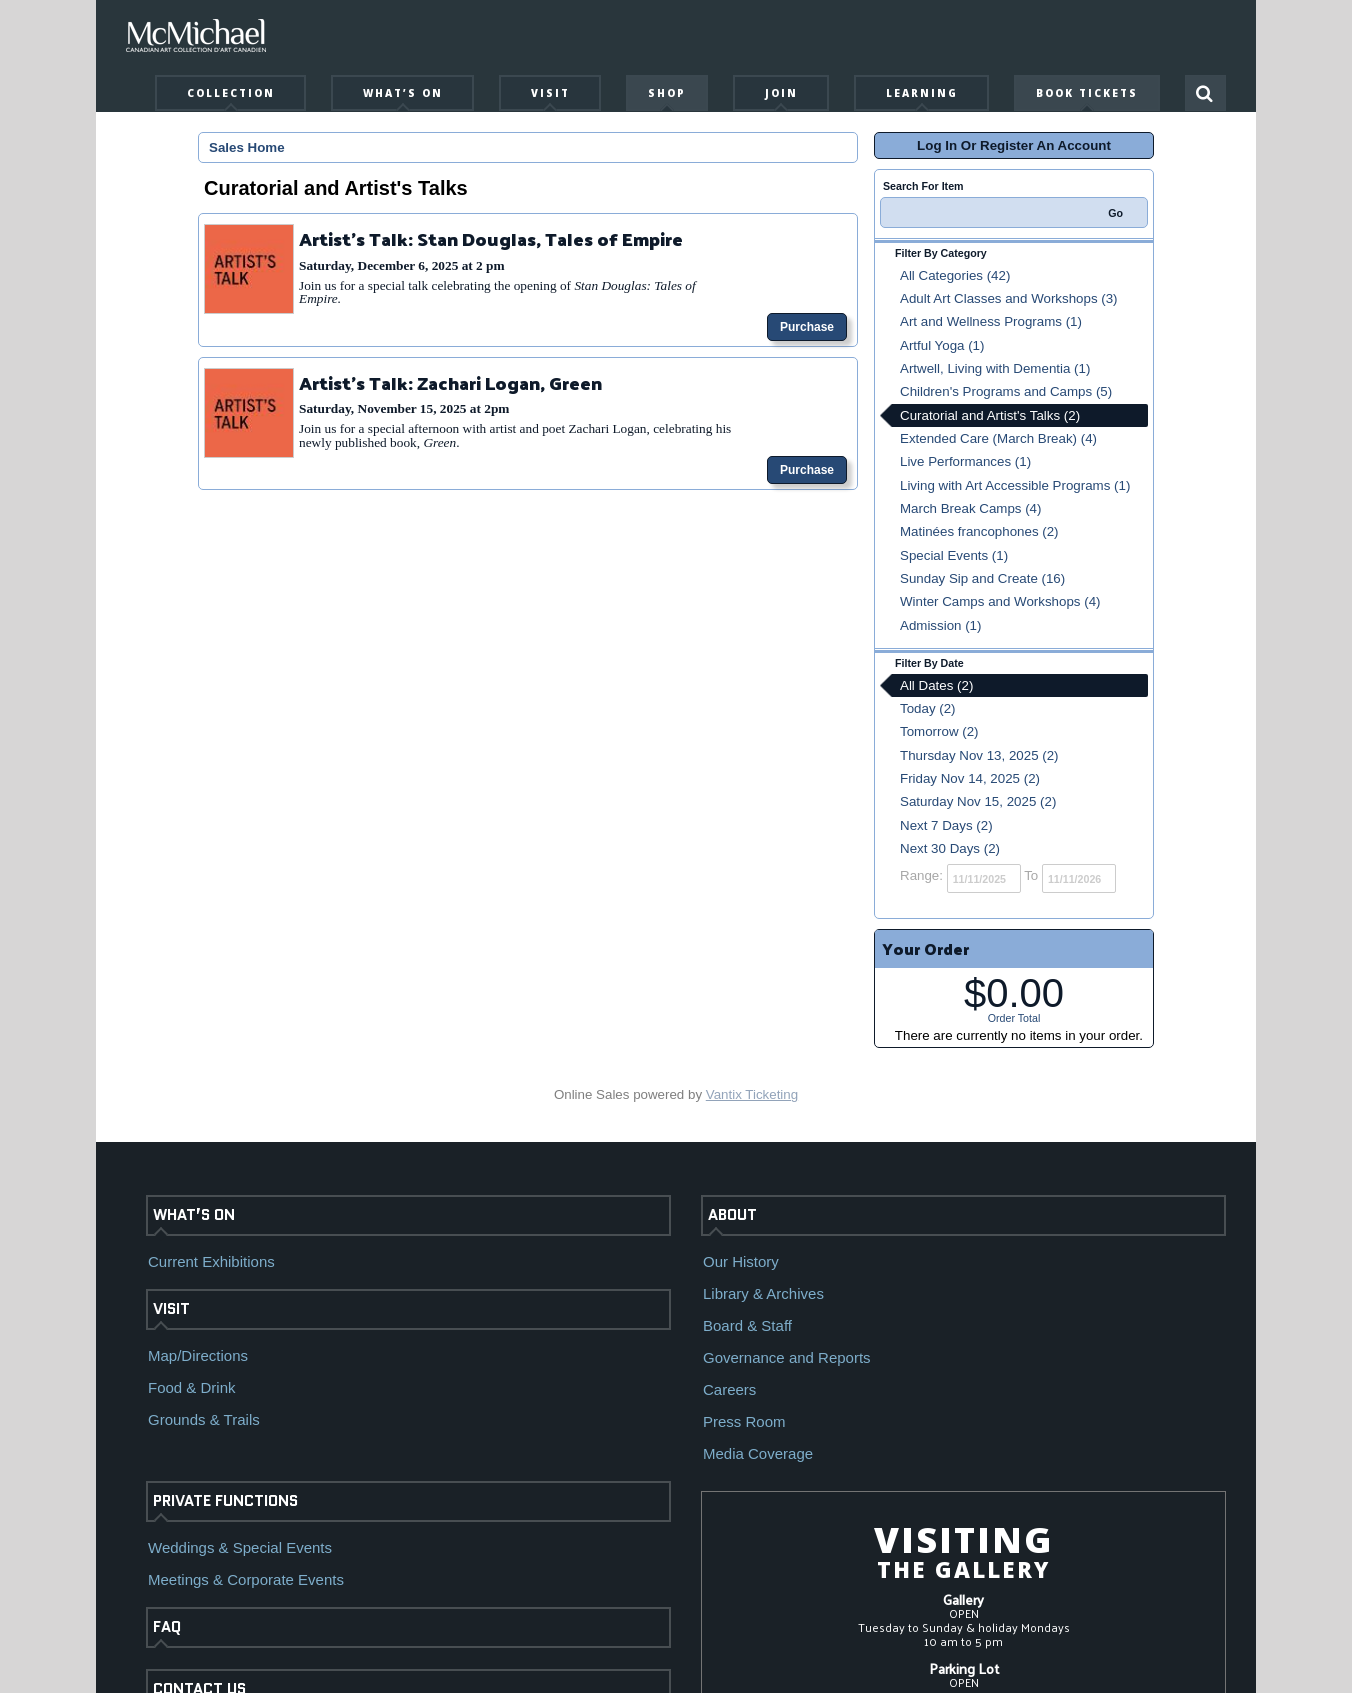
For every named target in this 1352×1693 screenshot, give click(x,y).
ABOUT (732, 1215)
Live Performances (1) (965, 461)
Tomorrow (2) (939, 731)
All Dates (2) (936, 685)
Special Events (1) (954, 555)
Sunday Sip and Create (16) (982, 578)
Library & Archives (763, 1293)
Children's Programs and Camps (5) (1006, 391)
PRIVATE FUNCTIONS (225, 1501)
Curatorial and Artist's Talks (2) (990, 415)
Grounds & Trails (204, 1419)
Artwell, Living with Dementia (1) (995, 368)
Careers (729, 1389)
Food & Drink (192, 1387)
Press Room (744, 1421)
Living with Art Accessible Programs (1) (1015, 485)
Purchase (807, 327)
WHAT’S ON (194, 1215)
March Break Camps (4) (970, 508)
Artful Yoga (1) (942, 345)
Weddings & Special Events (240, 1547)
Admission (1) (940, 625)
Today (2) (928, 708)
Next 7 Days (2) (946, 825)
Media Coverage (758, 1453)
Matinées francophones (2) (979, 531)
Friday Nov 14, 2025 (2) (970, 778)
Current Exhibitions (211, 1261)
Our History (741, 1261)
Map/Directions (198, 1355)
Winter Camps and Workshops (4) (1000, 601)
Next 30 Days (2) (950, 848)
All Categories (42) (955, 275)
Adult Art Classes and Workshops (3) (1009, 298)
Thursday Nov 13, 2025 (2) (979, 755)
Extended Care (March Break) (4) (998, 438)
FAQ (167, 1627)
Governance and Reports (787, 1357)
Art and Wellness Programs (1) (991, 321)
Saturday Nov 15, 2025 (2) (978, 801)
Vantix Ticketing (752, 1094)
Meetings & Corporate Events (246, 1579)
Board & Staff (747, 1325)
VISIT (171, 1309)
